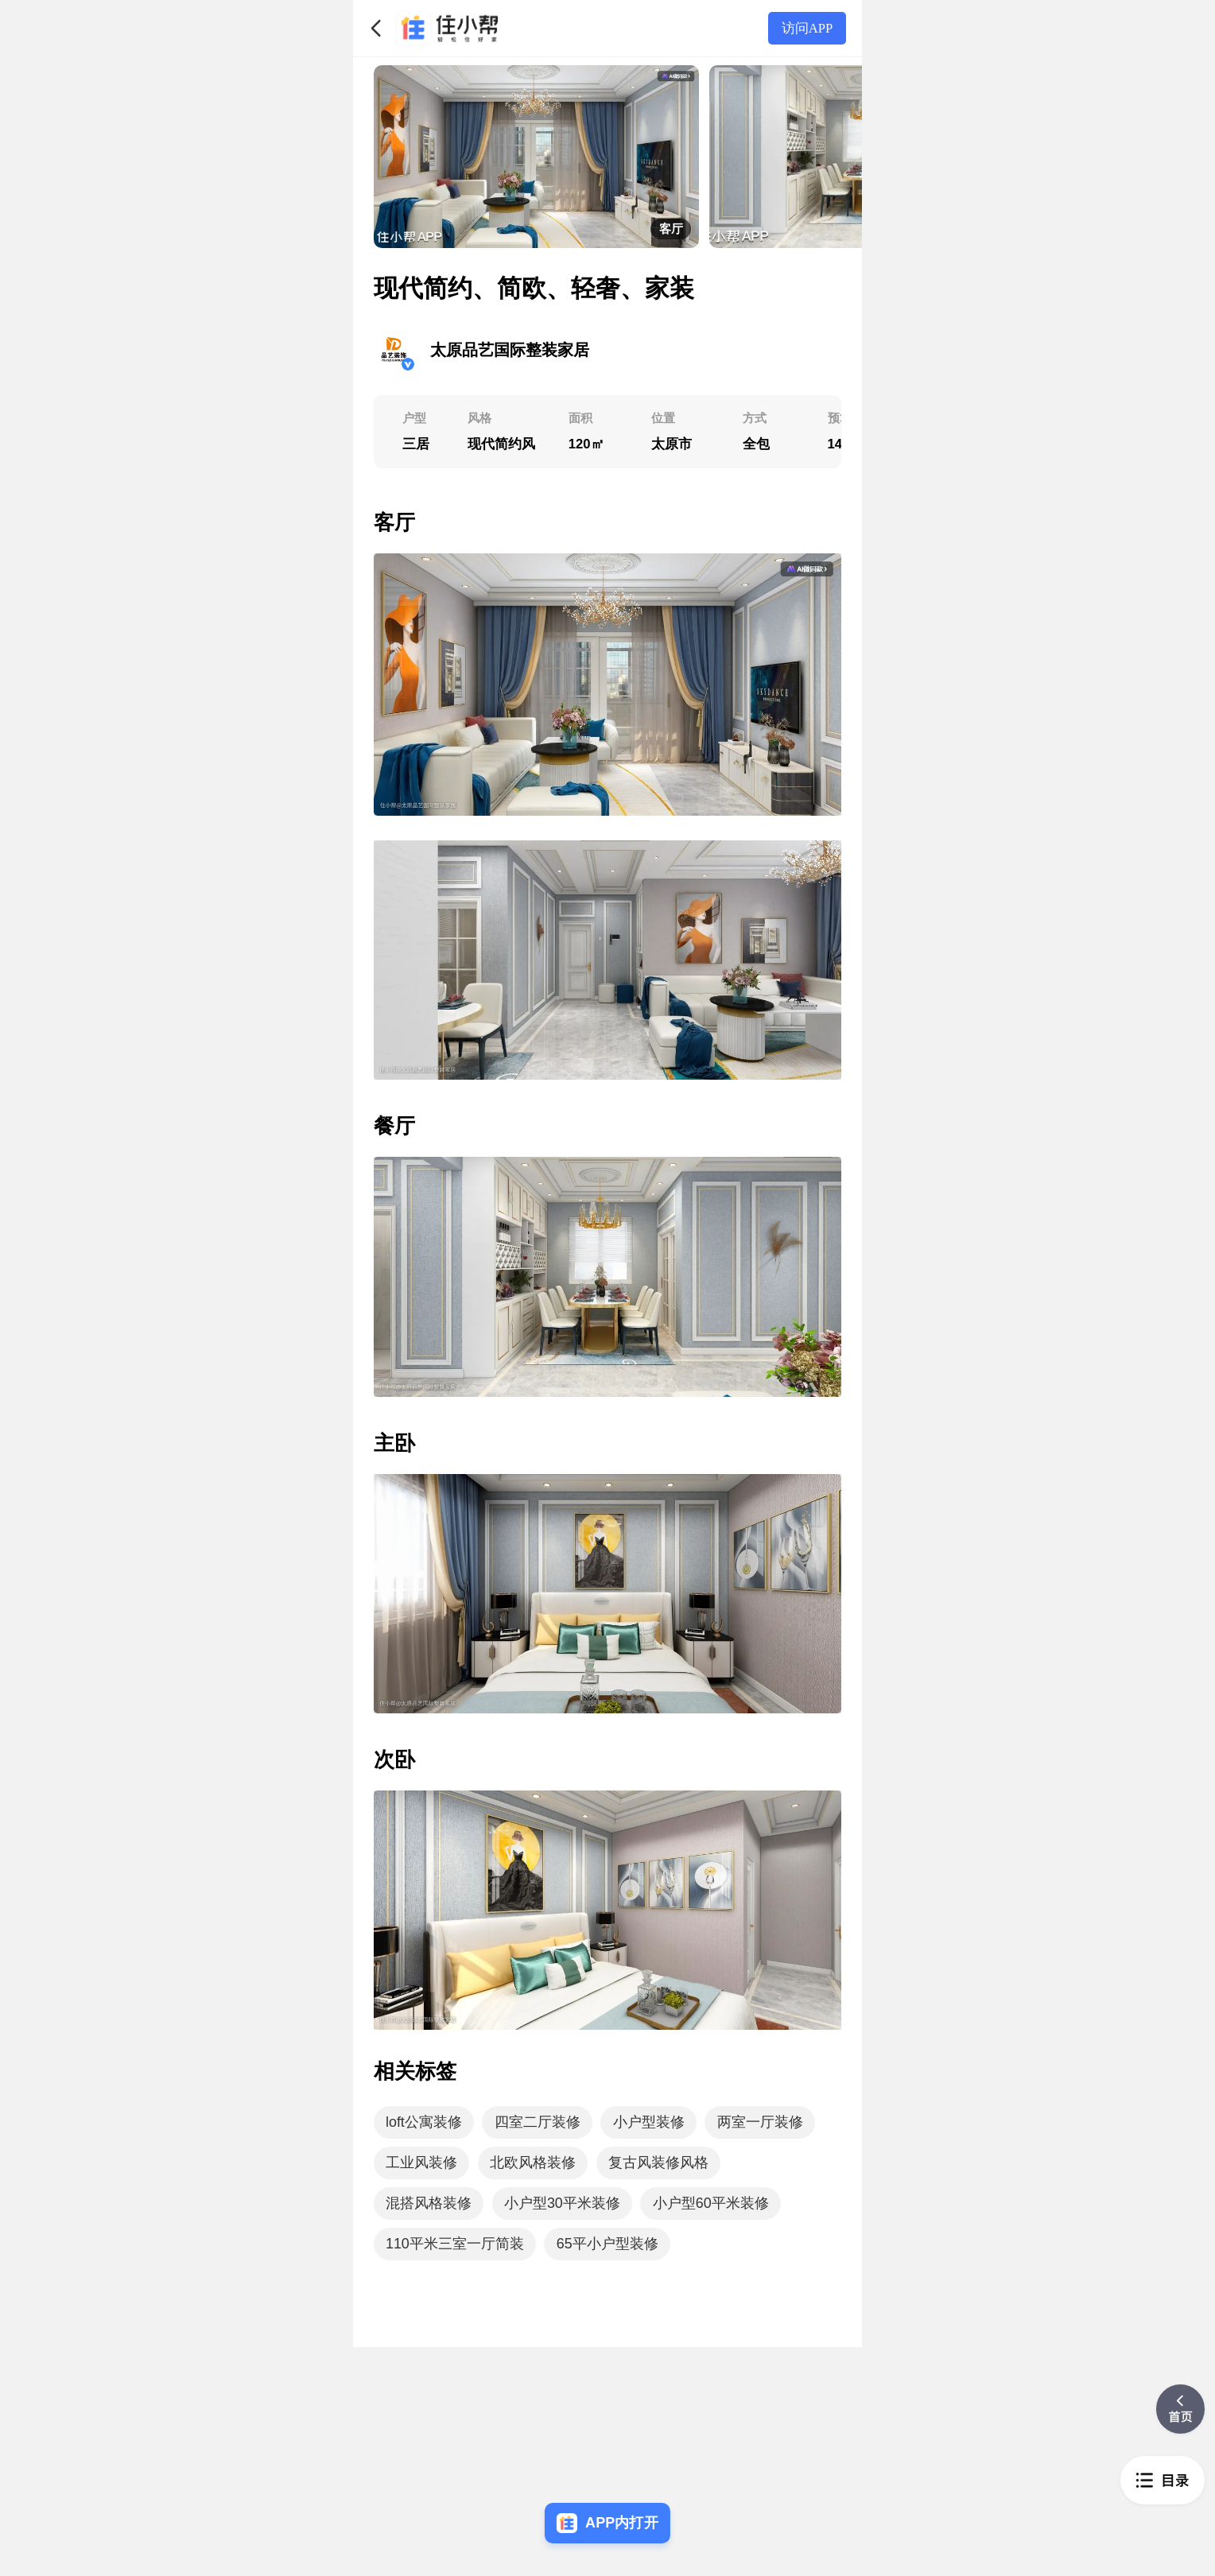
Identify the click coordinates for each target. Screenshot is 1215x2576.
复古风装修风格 (658, 2163)
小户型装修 (649, 2122)
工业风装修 (421, 2163)
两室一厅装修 (760, 2122)
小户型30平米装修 (562, 2203)
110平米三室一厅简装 (455, 2244)
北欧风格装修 (533, 2163)
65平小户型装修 (607, 2244)
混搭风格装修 (429, 2203)
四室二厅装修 (537, 2122)
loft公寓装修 (424, 2122)
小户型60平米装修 (711, 2203)
